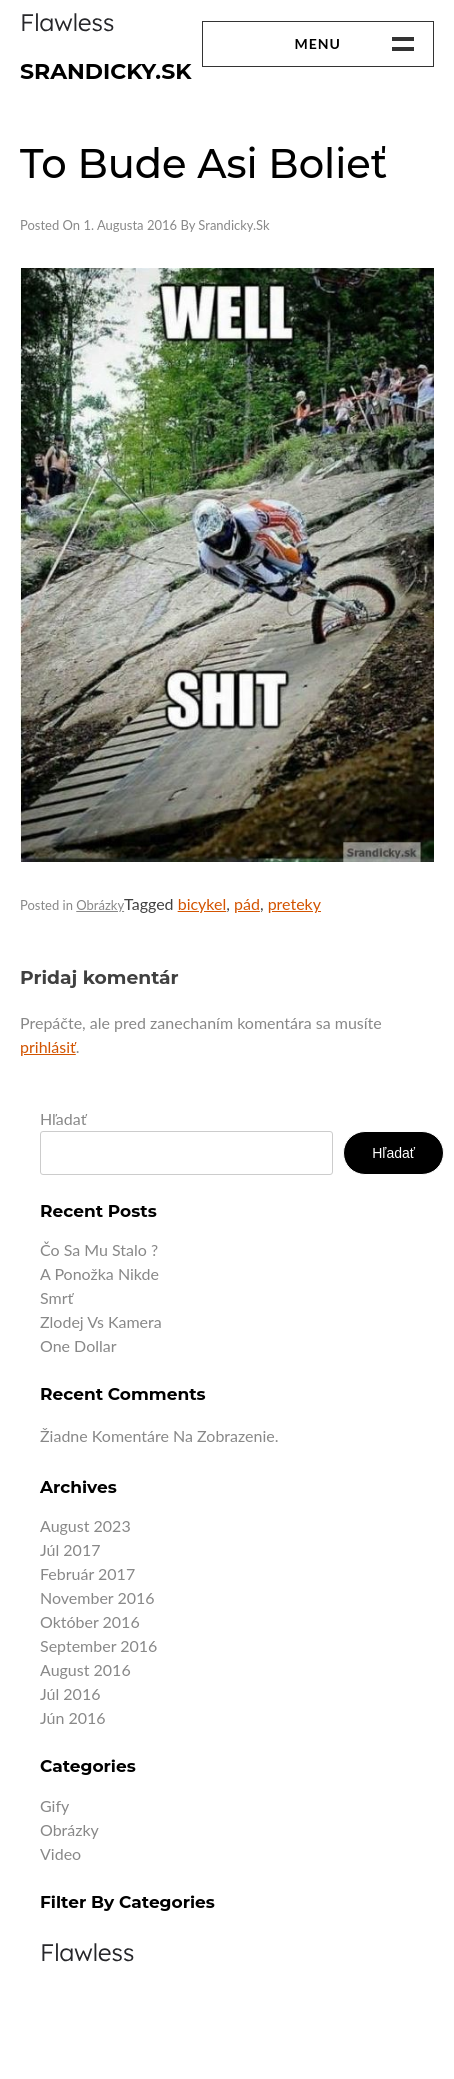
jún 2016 (73, 1717)
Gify (54, 1805)
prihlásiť (48, 1046)
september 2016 (98, 1645)
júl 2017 (70, 1549)
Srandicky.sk (106, 71)
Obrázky (100, 905)
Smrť (56, 1297)
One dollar (78, 1345)
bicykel (202, 903)
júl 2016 (70, 1693)
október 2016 (90, 1621)
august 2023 (85, 1525)
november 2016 (97, 1597)
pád (247, 903)
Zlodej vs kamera (101, 1321)
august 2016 (85, 1669)
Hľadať (63, 1118)
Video (60, 1853)
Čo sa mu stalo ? (99, 1249)
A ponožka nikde (99, 1273)
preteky (294, 903)
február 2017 (87, 1573)
